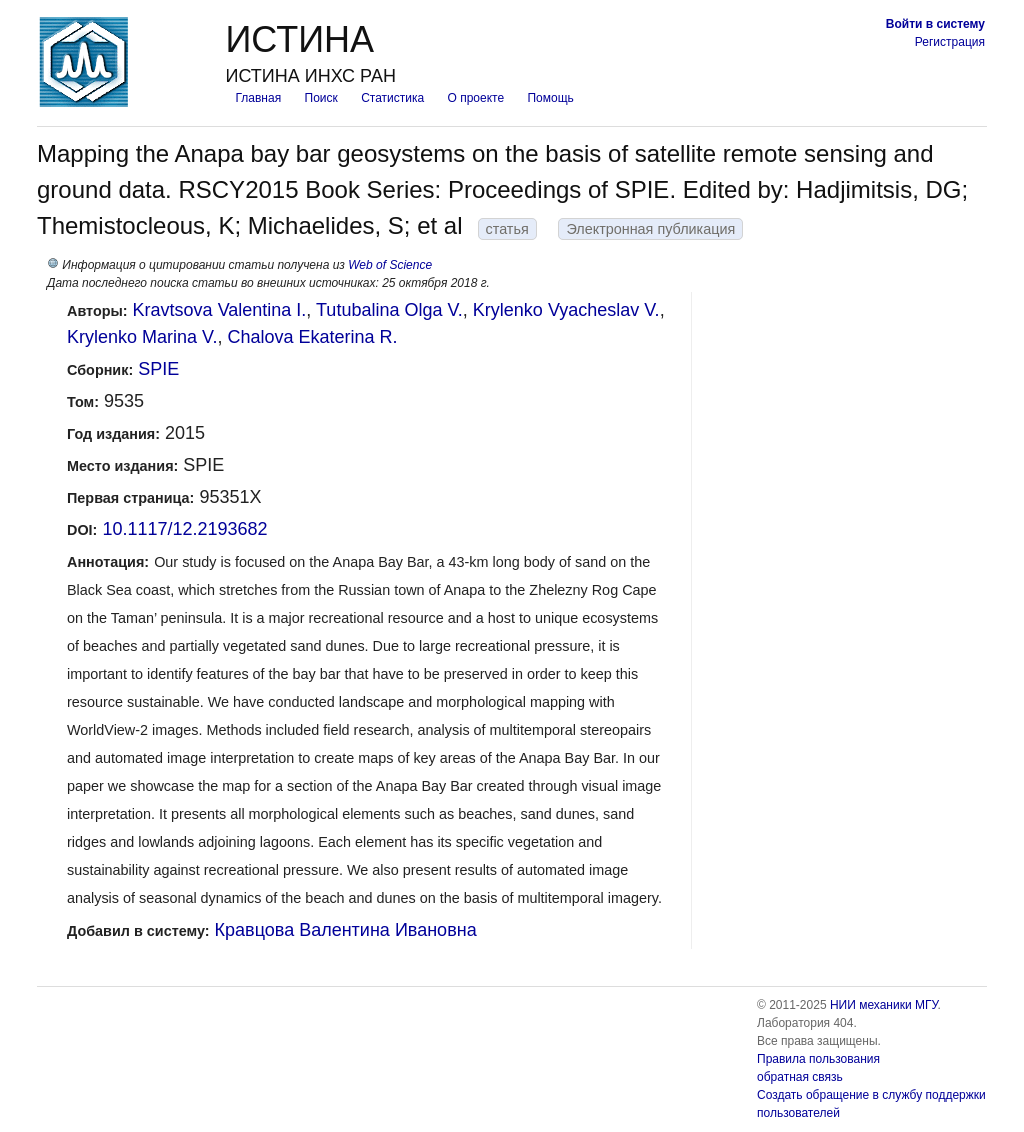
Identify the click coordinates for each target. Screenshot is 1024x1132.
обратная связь (800, 1077)
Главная (258, 98)
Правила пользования (818, 1059)
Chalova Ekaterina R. (312, 337)
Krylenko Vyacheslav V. (566, 310)
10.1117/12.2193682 (184, 529)
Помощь (550, 98)
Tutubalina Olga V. (389, 310)
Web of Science (390, 265)
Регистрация (950, 42)
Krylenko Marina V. (142, 337)
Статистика (392, 98)
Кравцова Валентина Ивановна (346, 930)
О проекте (476, 98)
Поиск (321, 98)
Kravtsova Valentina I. (220, 310)
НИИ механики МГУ (884, 1005)
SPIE (158, 369)
